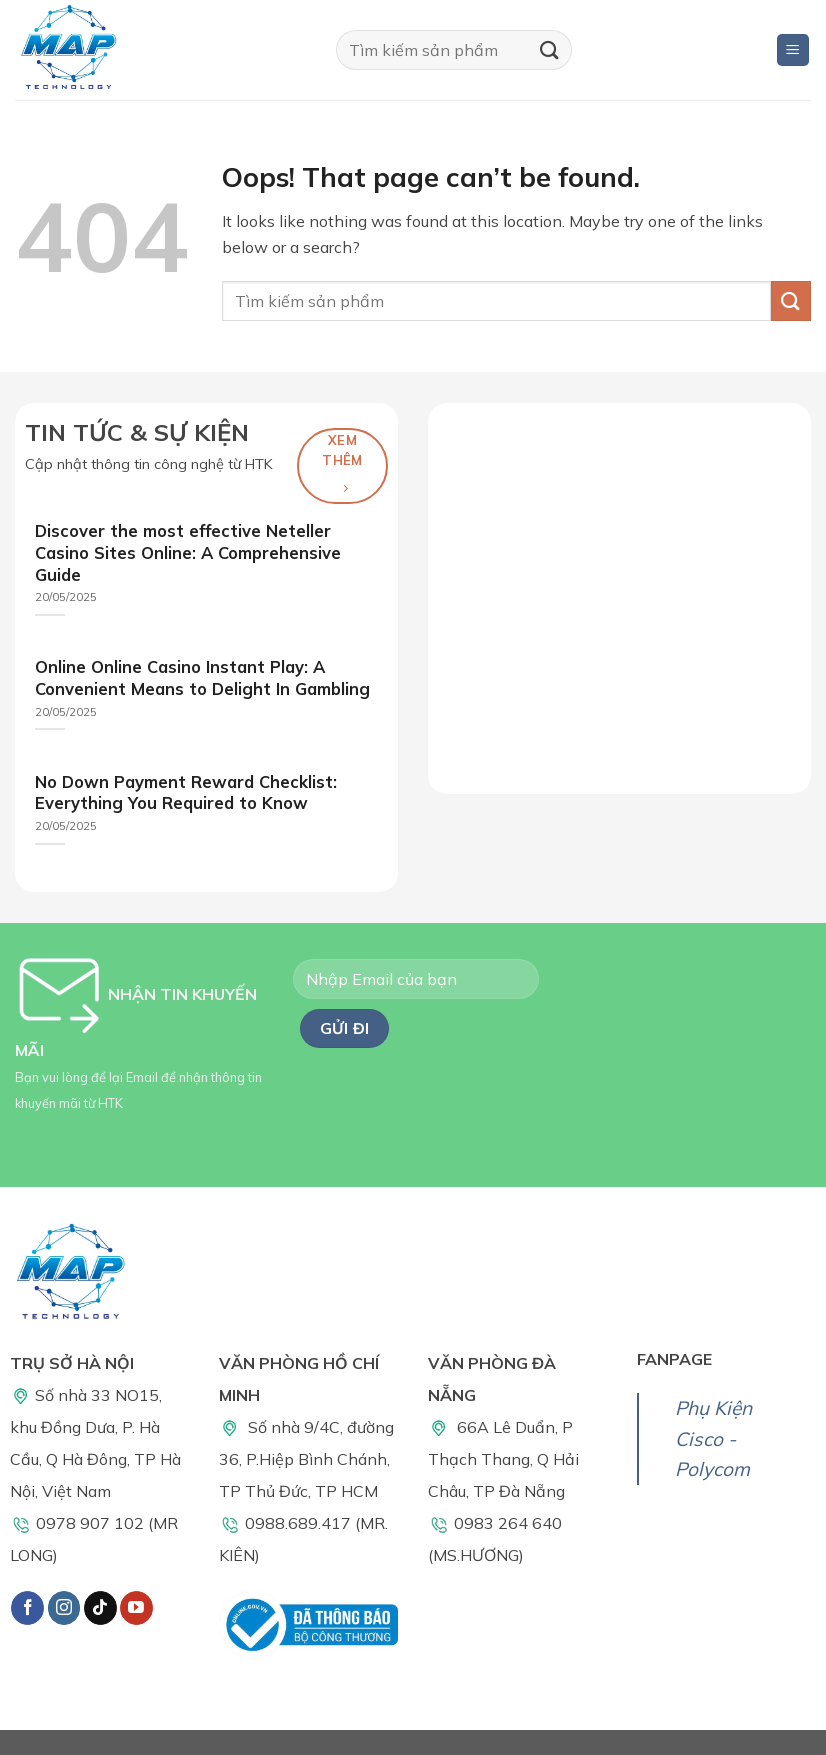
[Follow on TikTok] (100, 1608)
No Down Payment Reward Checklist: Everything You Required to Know (186, 792)
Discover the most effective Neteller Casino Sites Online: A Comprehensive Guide (188, 552)
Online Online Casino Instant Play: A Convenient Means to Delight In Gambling (202, 677)
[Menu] (793, 50)
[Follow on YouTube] (136, 1608)
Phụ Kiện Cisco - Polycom (713, 1438)
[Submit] (549, 49)
